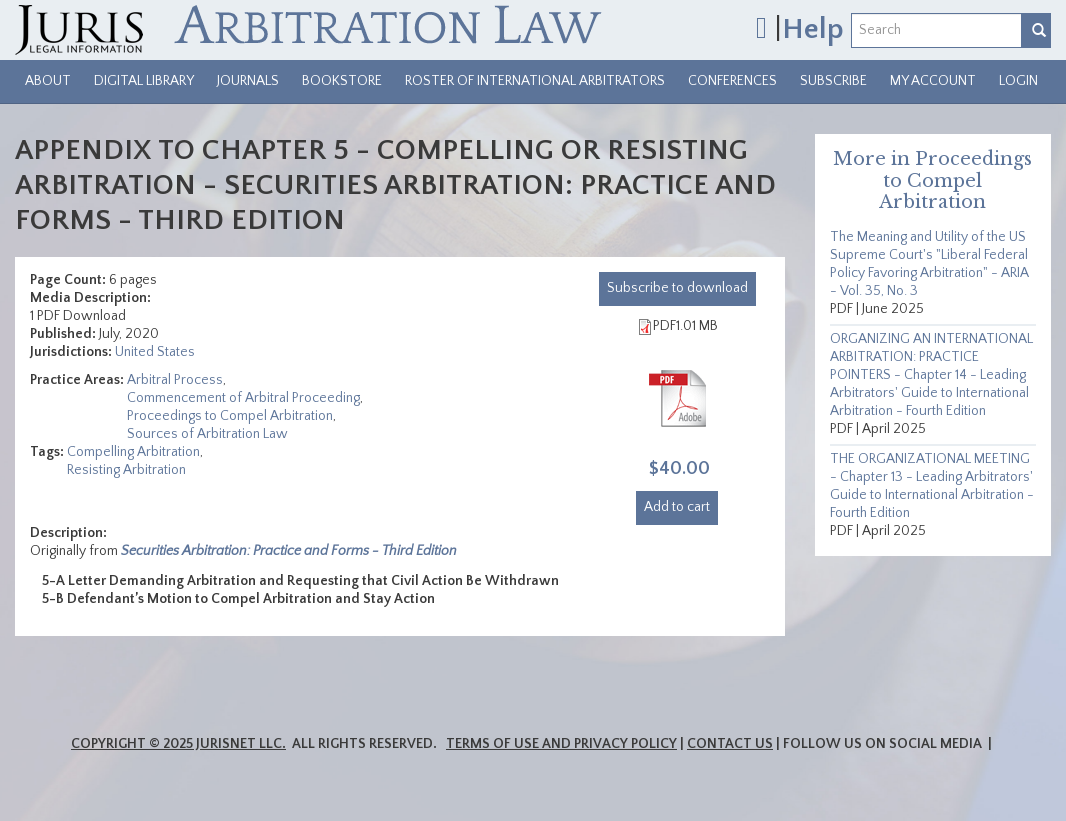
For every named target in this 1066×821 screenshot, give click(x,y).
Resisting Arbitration (126, 470)
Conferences (732, 81)
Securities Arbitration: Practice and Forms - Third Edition (289, 551)
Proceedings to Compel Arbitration (230, 416)
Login (1018, 81)
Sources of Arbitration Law (207, 434)
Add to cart (677, 507)
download (677, 288)
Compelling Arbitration (133, 452)
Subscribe (833, 81)
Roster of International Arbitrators (535, 81)
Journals (248, 81)
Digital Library (144, 81)
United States (155, 352)
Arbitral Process (175, 380)
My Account (933, 81)
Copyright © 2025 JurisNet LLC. (178, 744)
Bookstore (342, 81)
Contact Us (730, 744)
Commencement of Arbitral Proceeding (243, 398)
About (48, 81)
